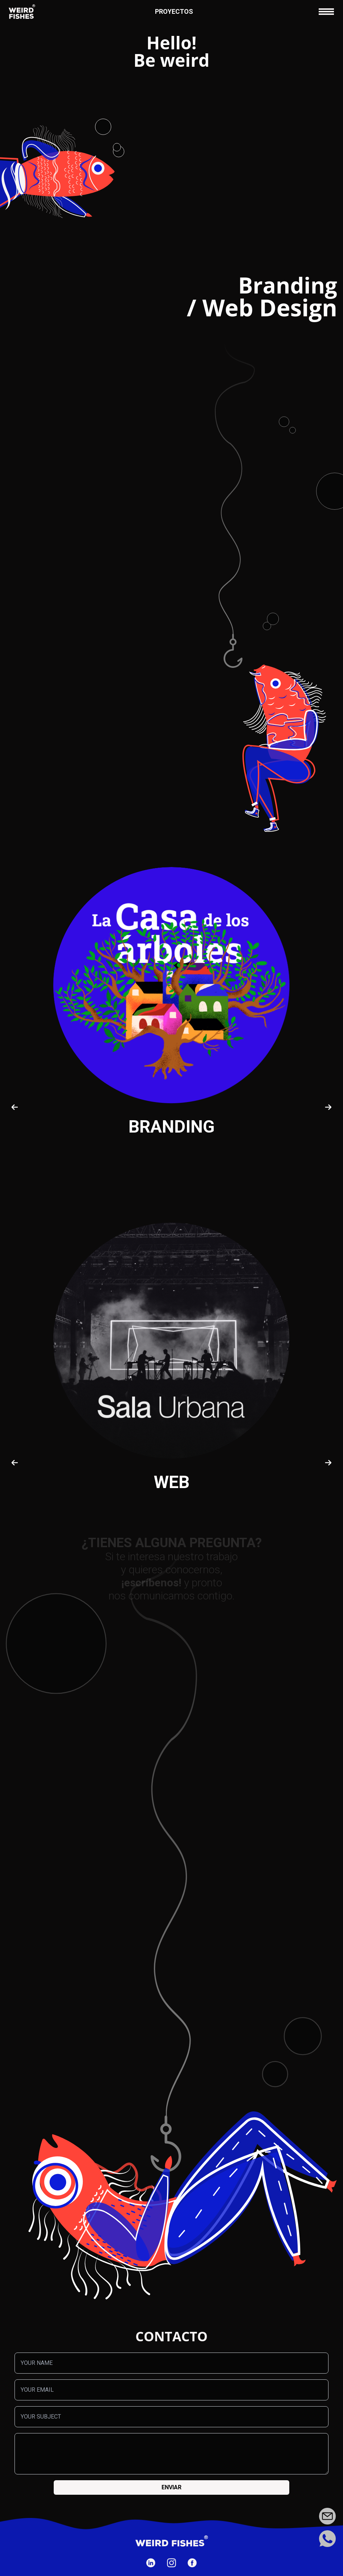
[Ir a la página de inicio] (22, 11)
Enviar (171, 2487)
